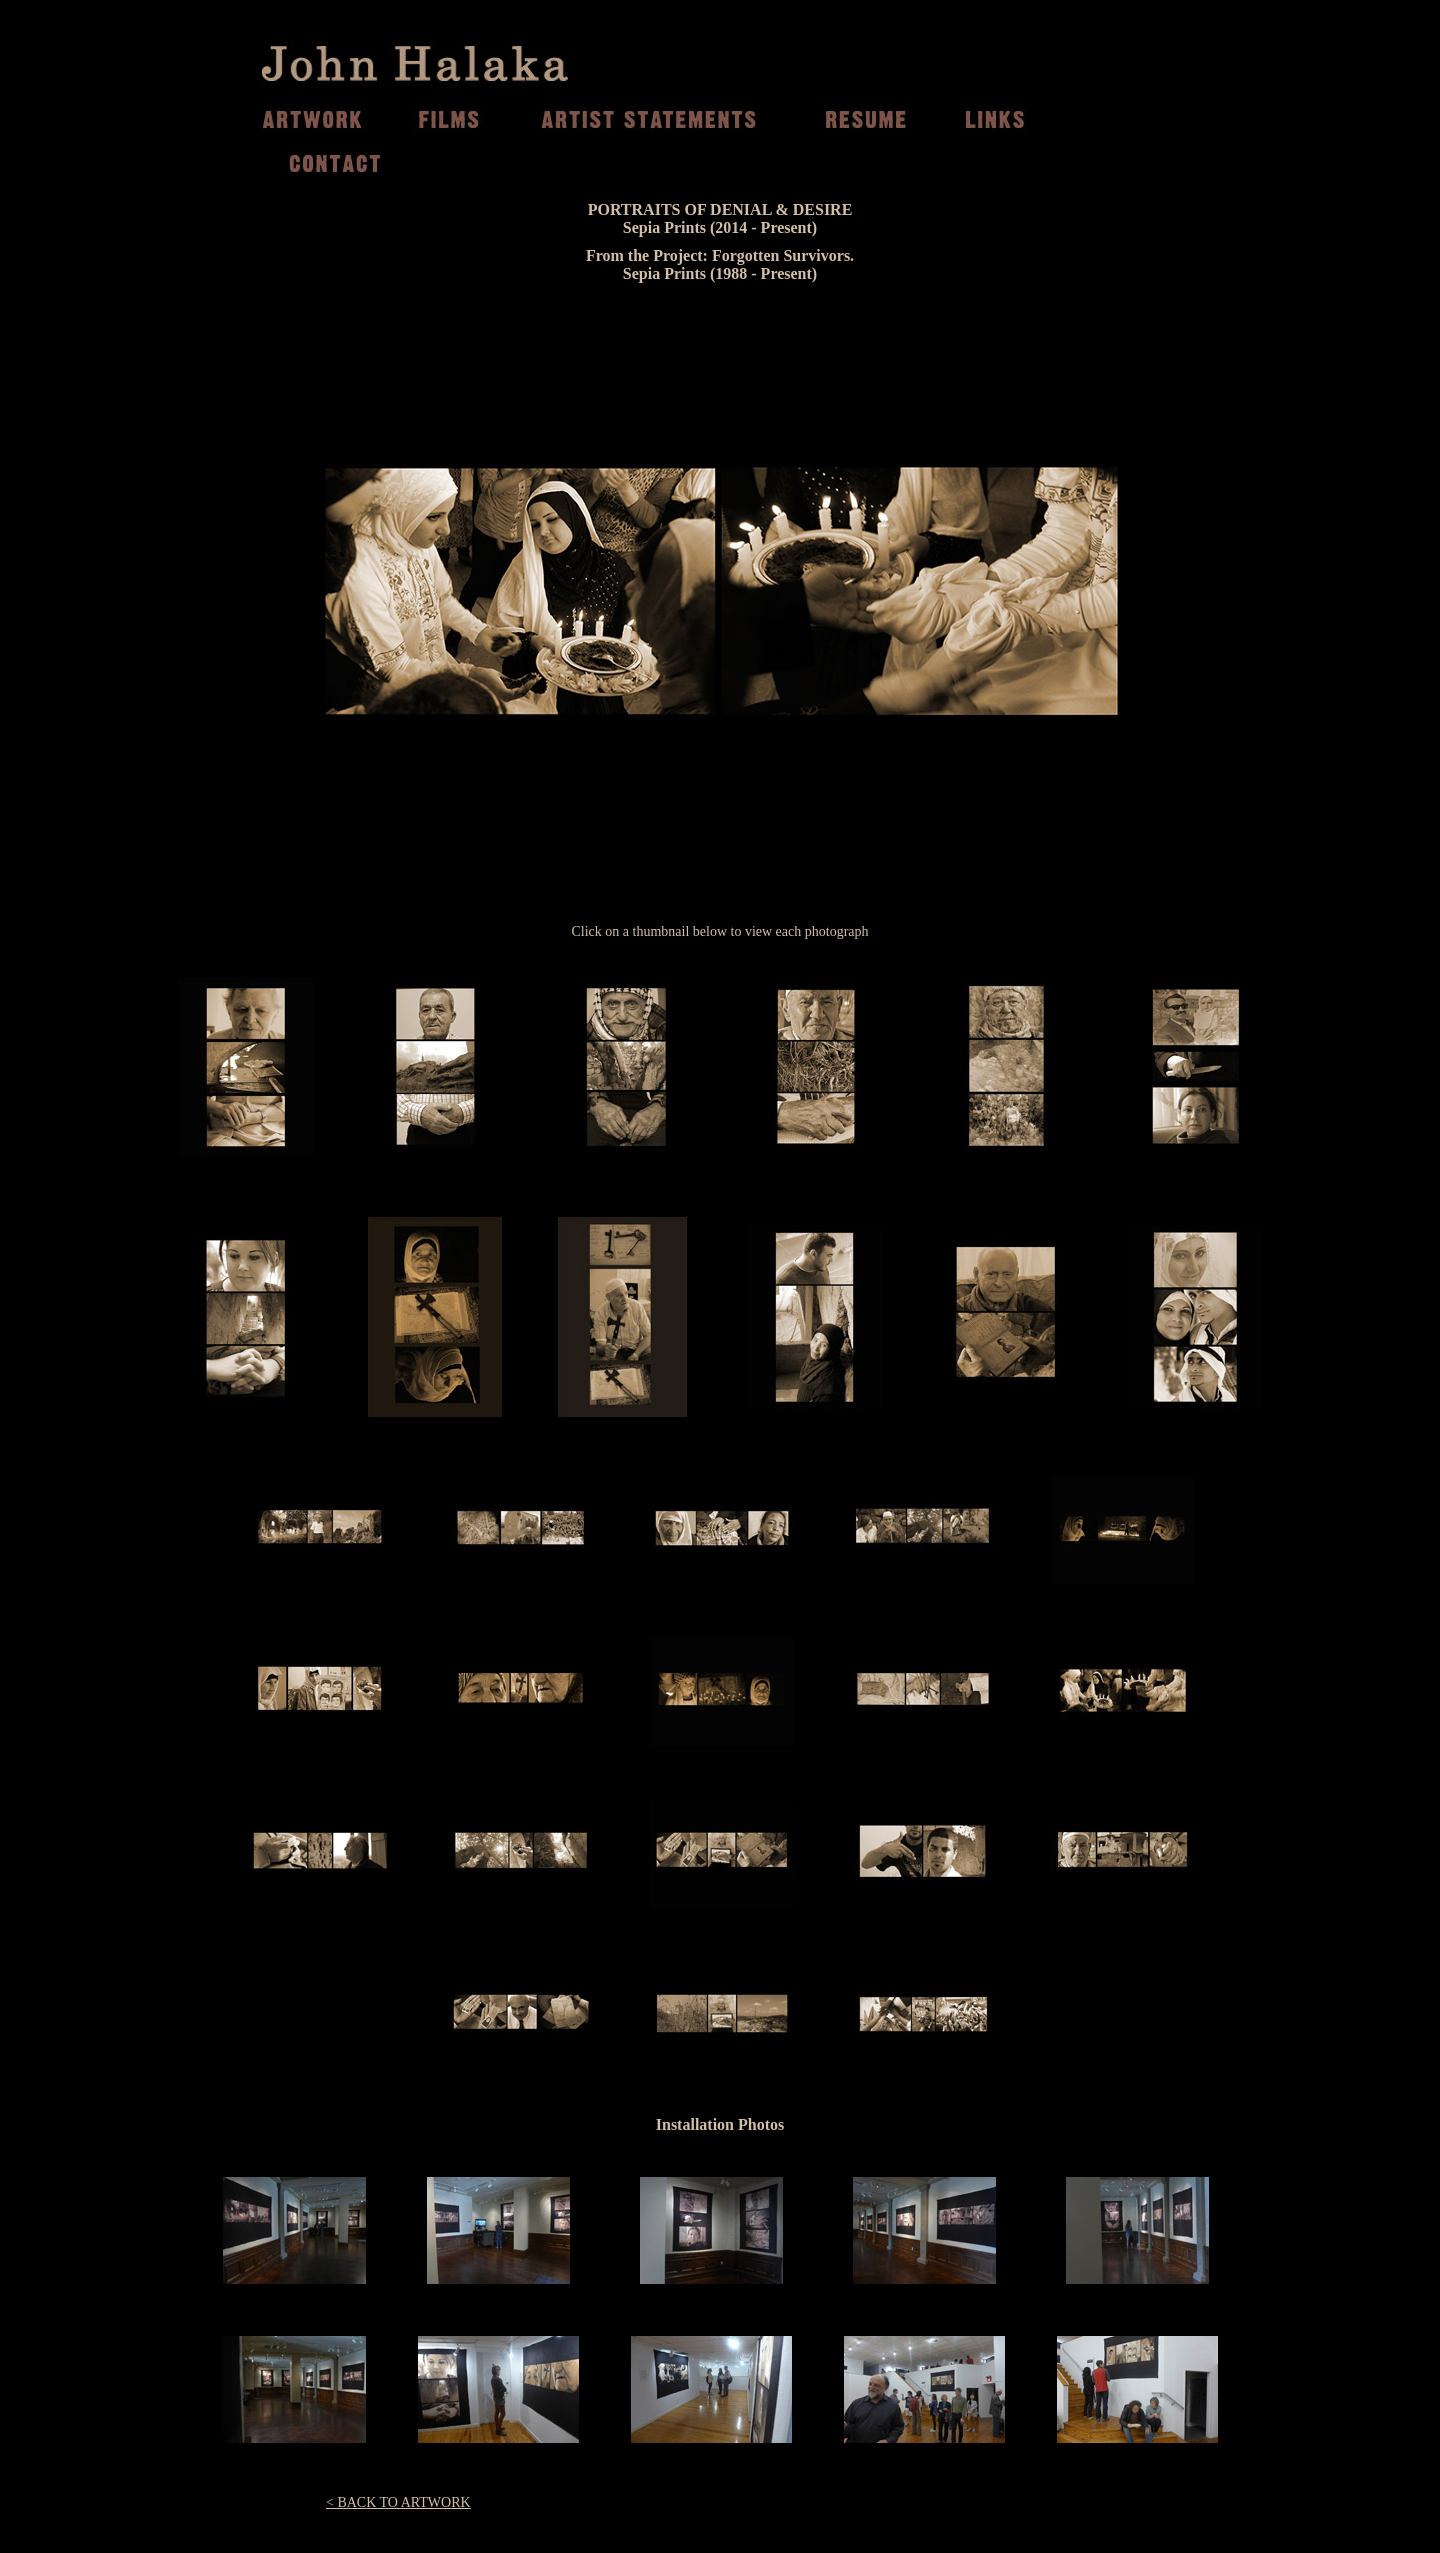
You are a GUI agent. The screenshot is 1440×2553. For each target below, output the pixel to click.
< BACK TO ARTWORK (398, 2502)
